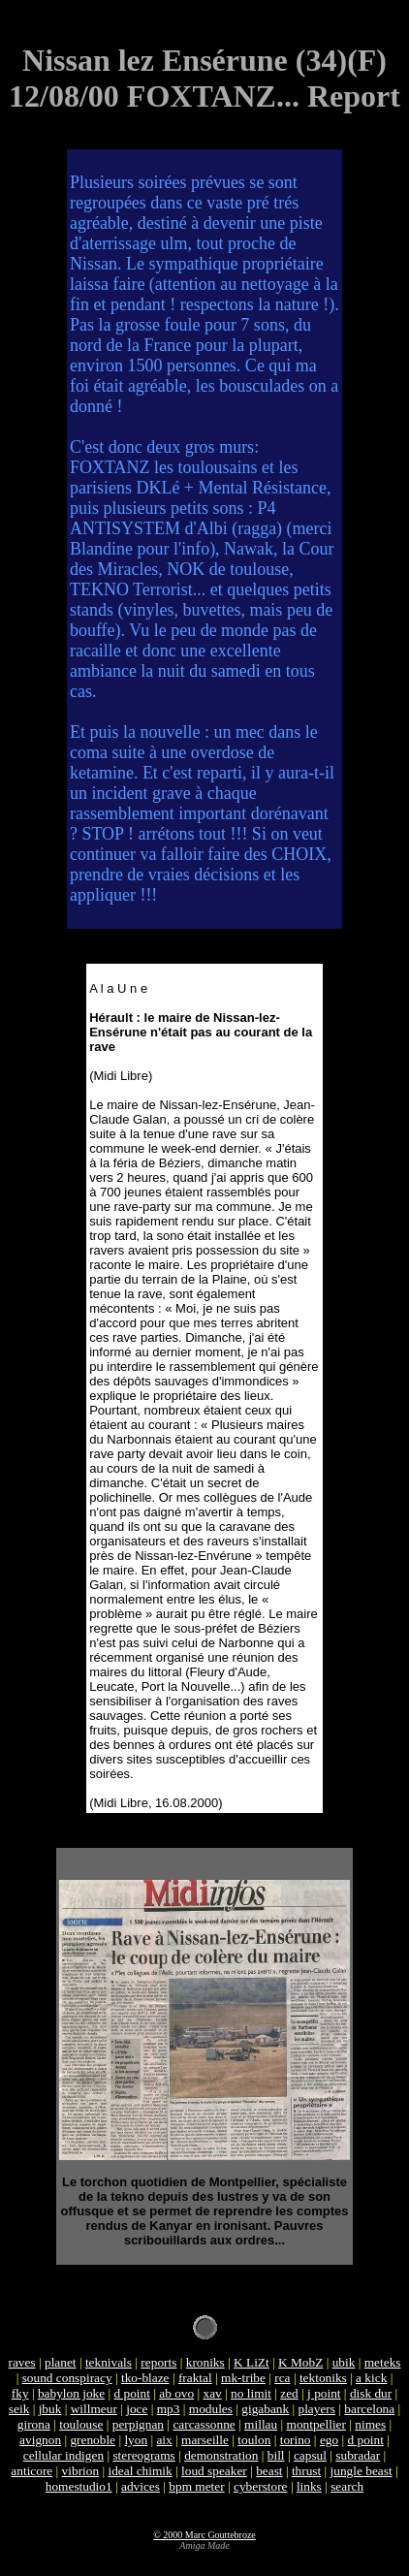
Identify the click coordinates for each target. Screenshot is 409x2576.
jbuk (50, 2408)
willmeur (94, 2408)
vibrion (81, 2471)
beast (269, 2471)
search (346, 2486)
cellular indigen (63, 2455)
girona (33, 2424)
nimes (370, 2424)
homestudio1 (79, 2486)
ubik (344, 2362)
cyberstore (261, 2486)
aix (164, 2440)
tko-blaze (145, 2377)
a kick (371, 2377)
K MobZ (300, 2362)
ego (329, 2440)
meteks (382, 2362)
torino (295, 2440)
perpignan (138, 2424)
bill (276, 2455)
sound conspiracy (67, 2377)
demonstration (221, 2455)
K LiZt (251, 2362)
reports (158, 2362)
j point (323, 2393)
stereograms (143, 2455)
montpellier (316, 2424)
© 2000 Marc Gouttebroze (204, 2534)
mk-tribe (243, 2377)
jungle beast (361, 2471)
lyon (135, 2440)
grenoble (92, 2440)
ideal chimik (140, 2471)
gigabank (265, 2408)
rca (282, 2377)
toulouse (81, 2424)
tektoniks (323, 2377)
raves (22, 2362)
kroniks (205, 2362)
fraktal (195, 2377)
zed (289, 2393)
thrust (306, 2471)
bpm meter (196, 2486)
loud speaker (214, 2471)
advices (140, 2486)
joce (136, 2408)
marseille (205, 2440)
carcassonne (204, 2424)
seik (19, 2408)
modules (211, 2408)
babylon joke (71, 2393)
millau (260, 2424)
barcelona (369, 2408)
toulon (253, 2440)
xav (212, 2393)
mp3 (168, 2408)
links (309, 2486)
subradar (357, 2455)
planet (61, 2362)
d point (131, 2393)
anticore (31, 2471)
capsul (310, 2455)
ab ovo (176, 2393)
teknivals (108, 2362)
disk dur (371, 2393)
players (317, 2408)
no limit (251, 2393)
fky (20, 2393)
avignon (40, 2440)
